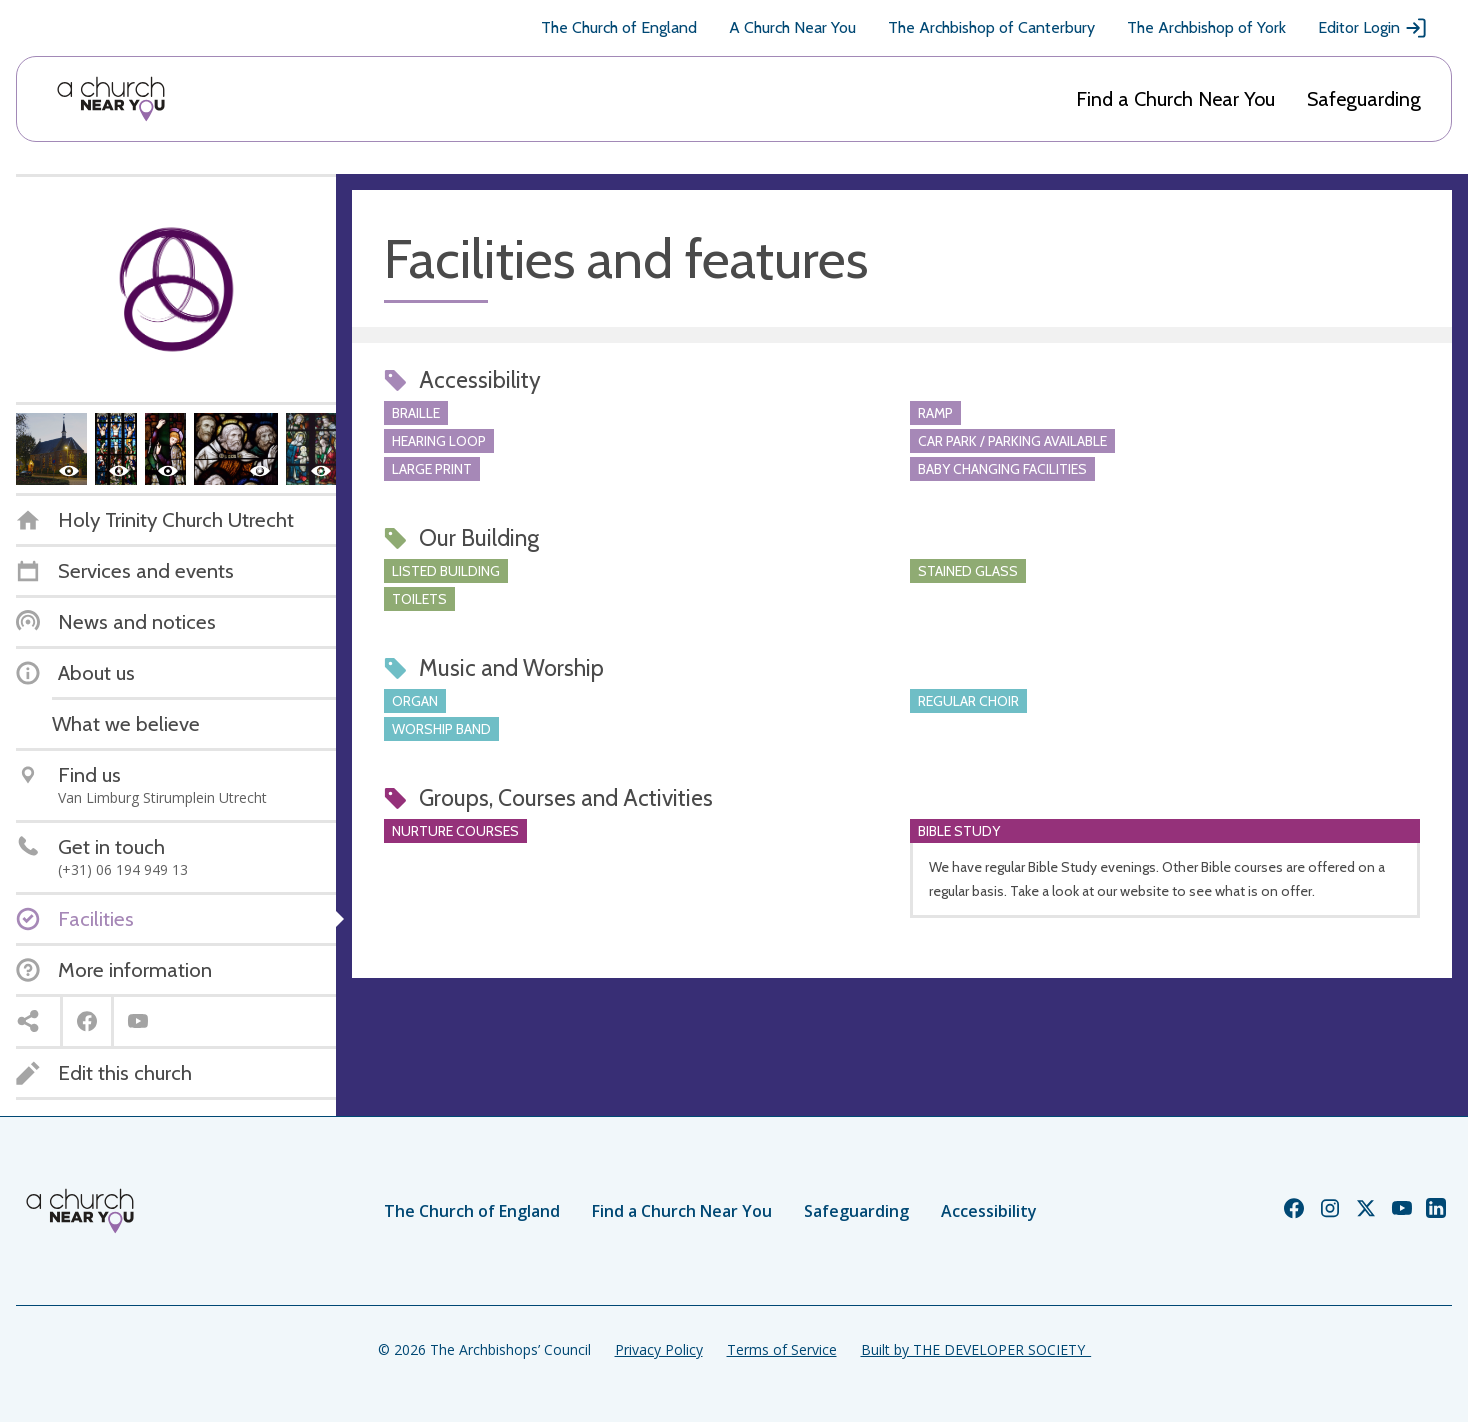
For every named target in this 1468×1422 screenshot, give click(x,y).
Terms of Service (782, 1349)
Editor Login (1373, 28)
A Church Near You (792, 27)
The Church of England (619, 27)
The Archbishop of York (1206, 27)
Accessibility (989, 1211)
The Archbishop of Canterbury (991, 27)
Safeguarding (1364, 99)
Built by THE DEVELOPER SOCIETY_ (976, 1349)
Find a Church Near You (1175, 99)
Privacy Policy (659, 1349)
